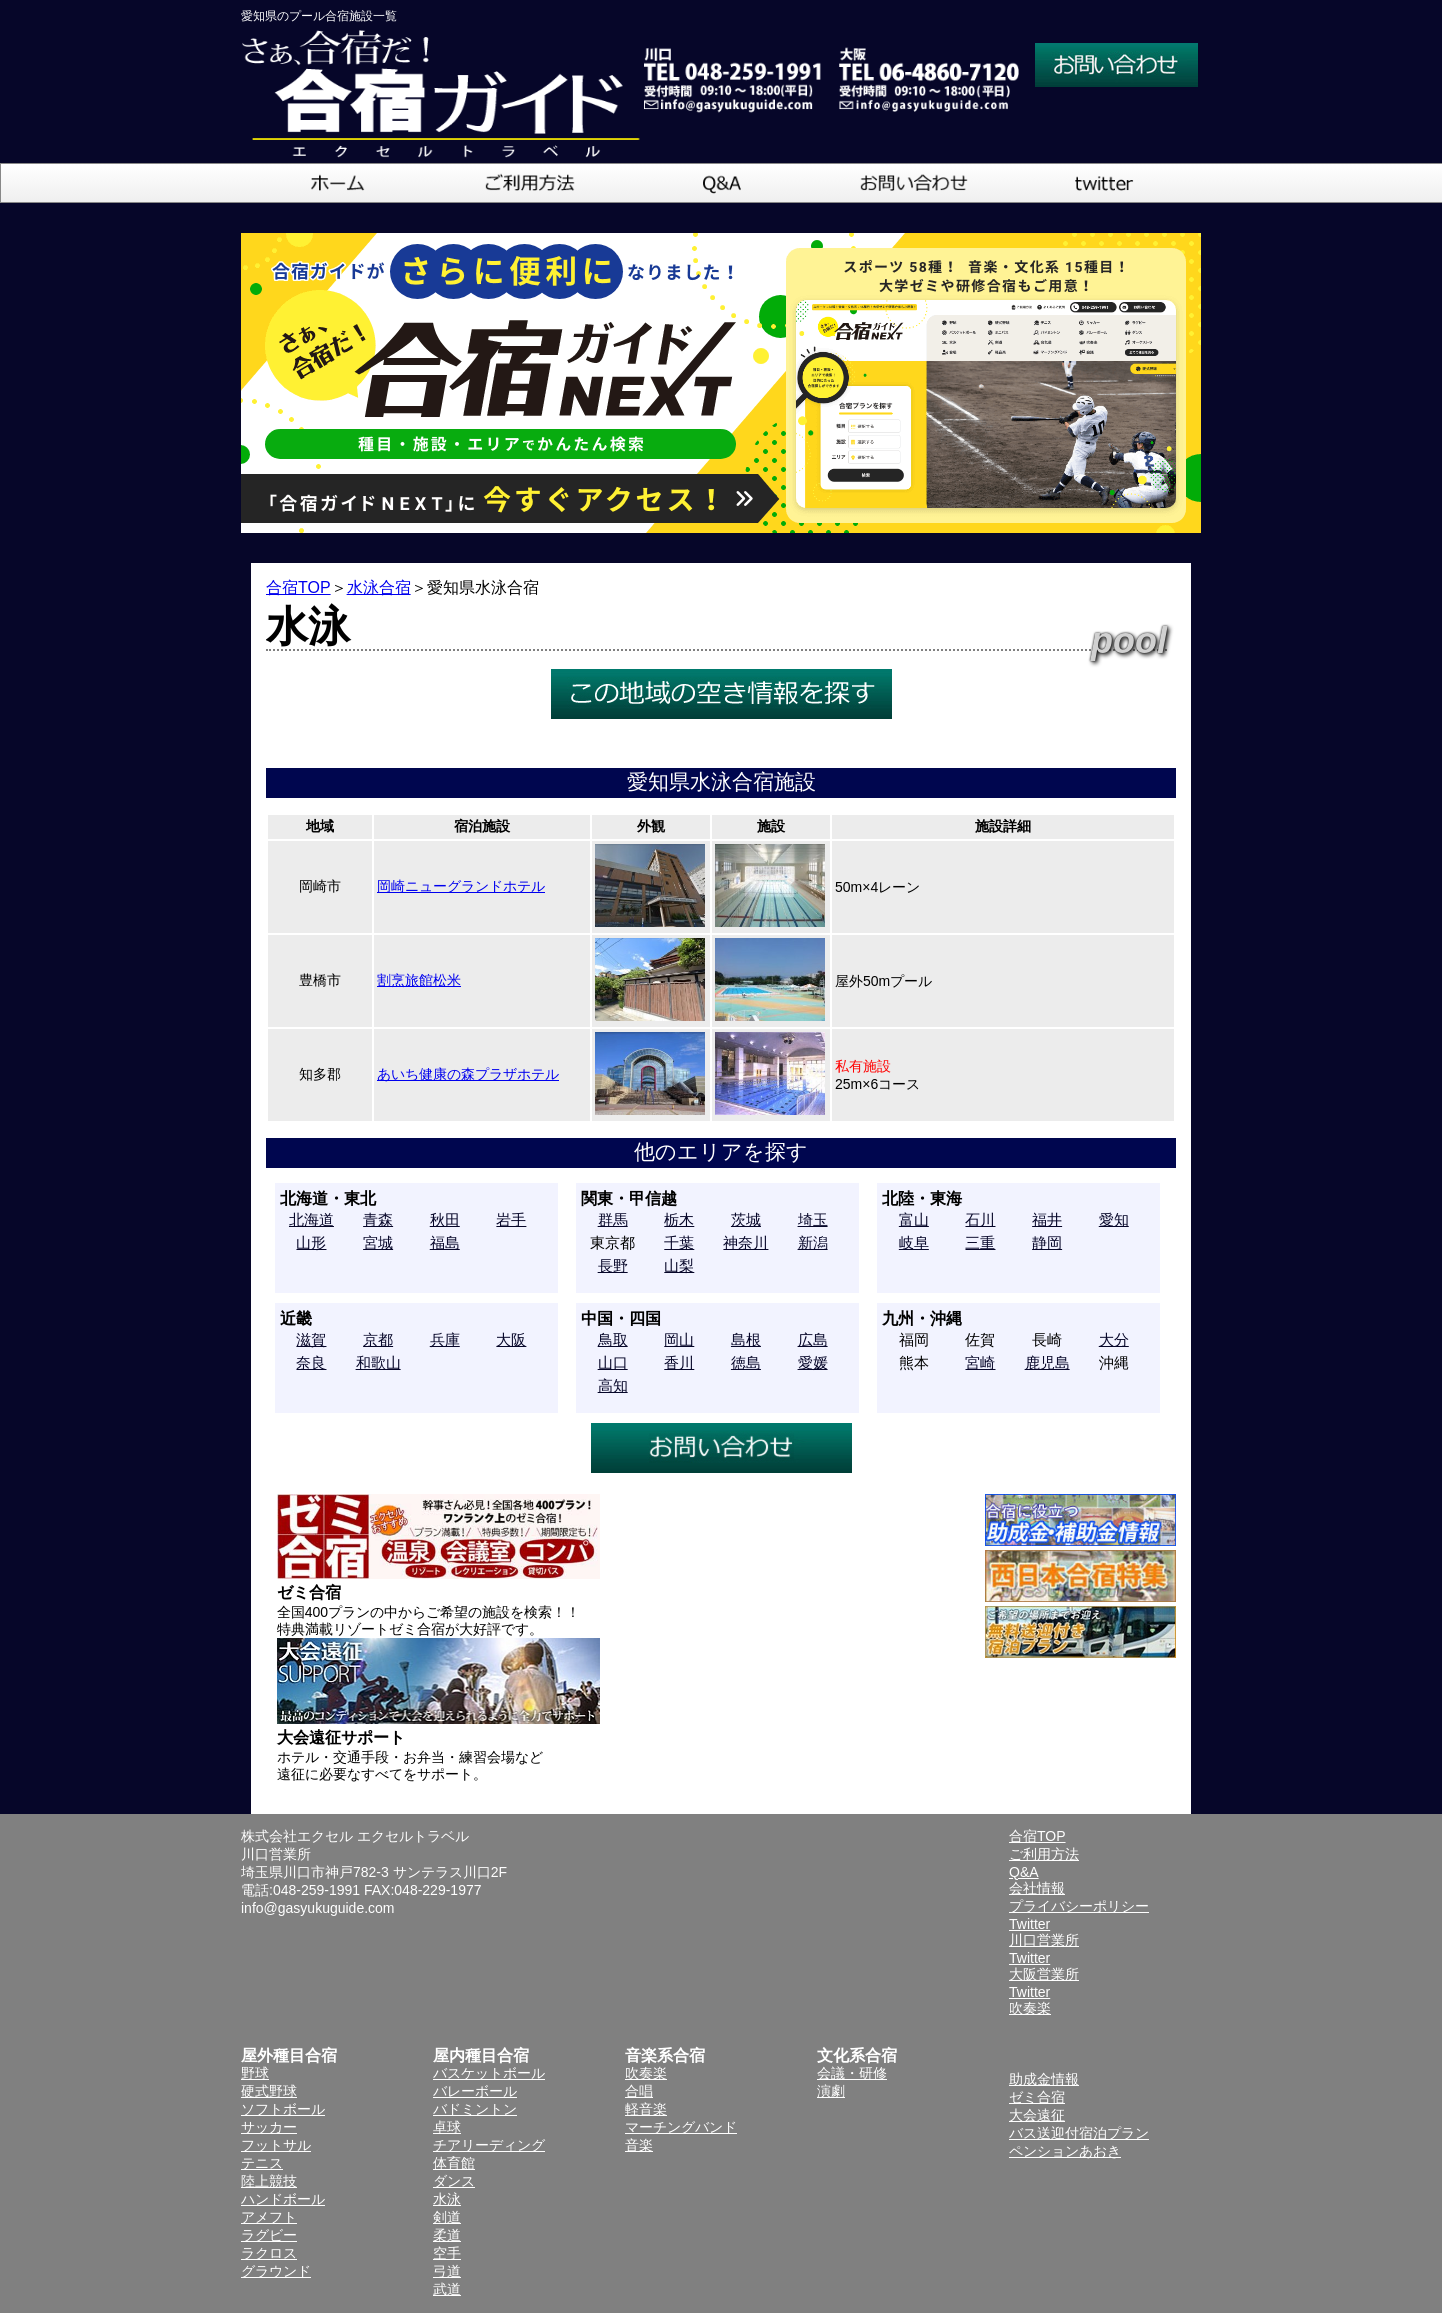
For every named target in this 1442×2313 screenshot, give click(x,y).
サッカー (269, 2127)
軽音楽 (646, 2109)
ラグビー (269, 2235)
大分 (1114, 1339)
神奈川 (745, 1242)
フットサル (276, 2145)
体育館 (454, 2163)
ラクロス (269, 2253)
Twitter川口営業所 (1044, 1932)
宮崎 (980, 1362)
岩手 (511, 1219)
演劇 (831, 2091)
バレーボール (475, 2091)
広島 (813, 1339)
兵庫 (445, 1339)
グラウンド (276, 2271)
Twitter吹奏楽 (1030, 2000)
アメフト (269, 2217)
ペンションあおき (1065, 2151)
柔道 (447, 2235)
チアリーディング (489, 2145)
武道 (447, 2289)
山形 (311, 1242)
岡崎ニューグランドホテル (461, 886)
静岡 (1047, 1242)
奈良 (311, 1362)
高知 (613, 1385)
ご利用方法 (1044, 1854)
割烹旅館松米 (419, 980)
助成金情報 (1044, 2079)
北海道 (311, 1219)
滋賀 (311, 1339)
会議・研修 (852, 2073)
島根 (746, 1339)
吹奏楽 (646, 2073)
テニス (262, 2163)
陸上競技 (269, 2181)
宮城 (378, 1242)
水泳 (447, 2199)
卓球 (447, 2127)
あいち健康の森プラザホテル (468, 1074)
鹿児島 (1047, 1362)
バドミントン (475, 2109)
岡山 (679, 1339)
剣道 (447, 2217)
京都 (378, 1339)
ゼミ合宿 (1037, 2097)
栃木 (679, 1219)
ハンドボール (283, 2199)
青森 (378, 1219)
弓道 (447, 2271)
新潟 (813, 1242)
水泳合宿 (379, 587)
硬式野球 (269, 2091)
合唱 (639, 2091)
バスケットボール (489, 2073)
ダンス (454, 2181)
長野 (613, 1265)
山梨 (679, 1265)
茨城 (746, 1219)
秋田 (445, 1219)
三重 (980, 1242)
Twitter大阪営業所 (1044, 1966)
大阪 (511, 1339)
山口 (613, 1362)
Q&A (1024, 1872)
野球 (255, 2073)
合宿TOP (298, 587)
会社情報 (1037, 1888)
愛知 (1114, 1219)
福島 (445, 1242)
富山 (914, 1219)
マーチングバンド (681, 2127)
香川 (679, 1362)
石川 (980, 1219)
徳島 (746, 1362)
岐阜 (914, 1242)
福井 (1047, 1219)
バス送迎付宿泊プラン (1079, 2133)
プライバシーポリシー (1079, 1906)
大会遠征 (1037, 2115)
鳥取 (613, 1339)
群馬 (613, 1219)
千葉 (679, 1242)
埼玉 (813, 1219)
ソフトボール (283, 2109)
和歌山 (378, 1362)
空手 (447, 2253)
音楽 (639, 2145)
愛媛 (813, 1362)
